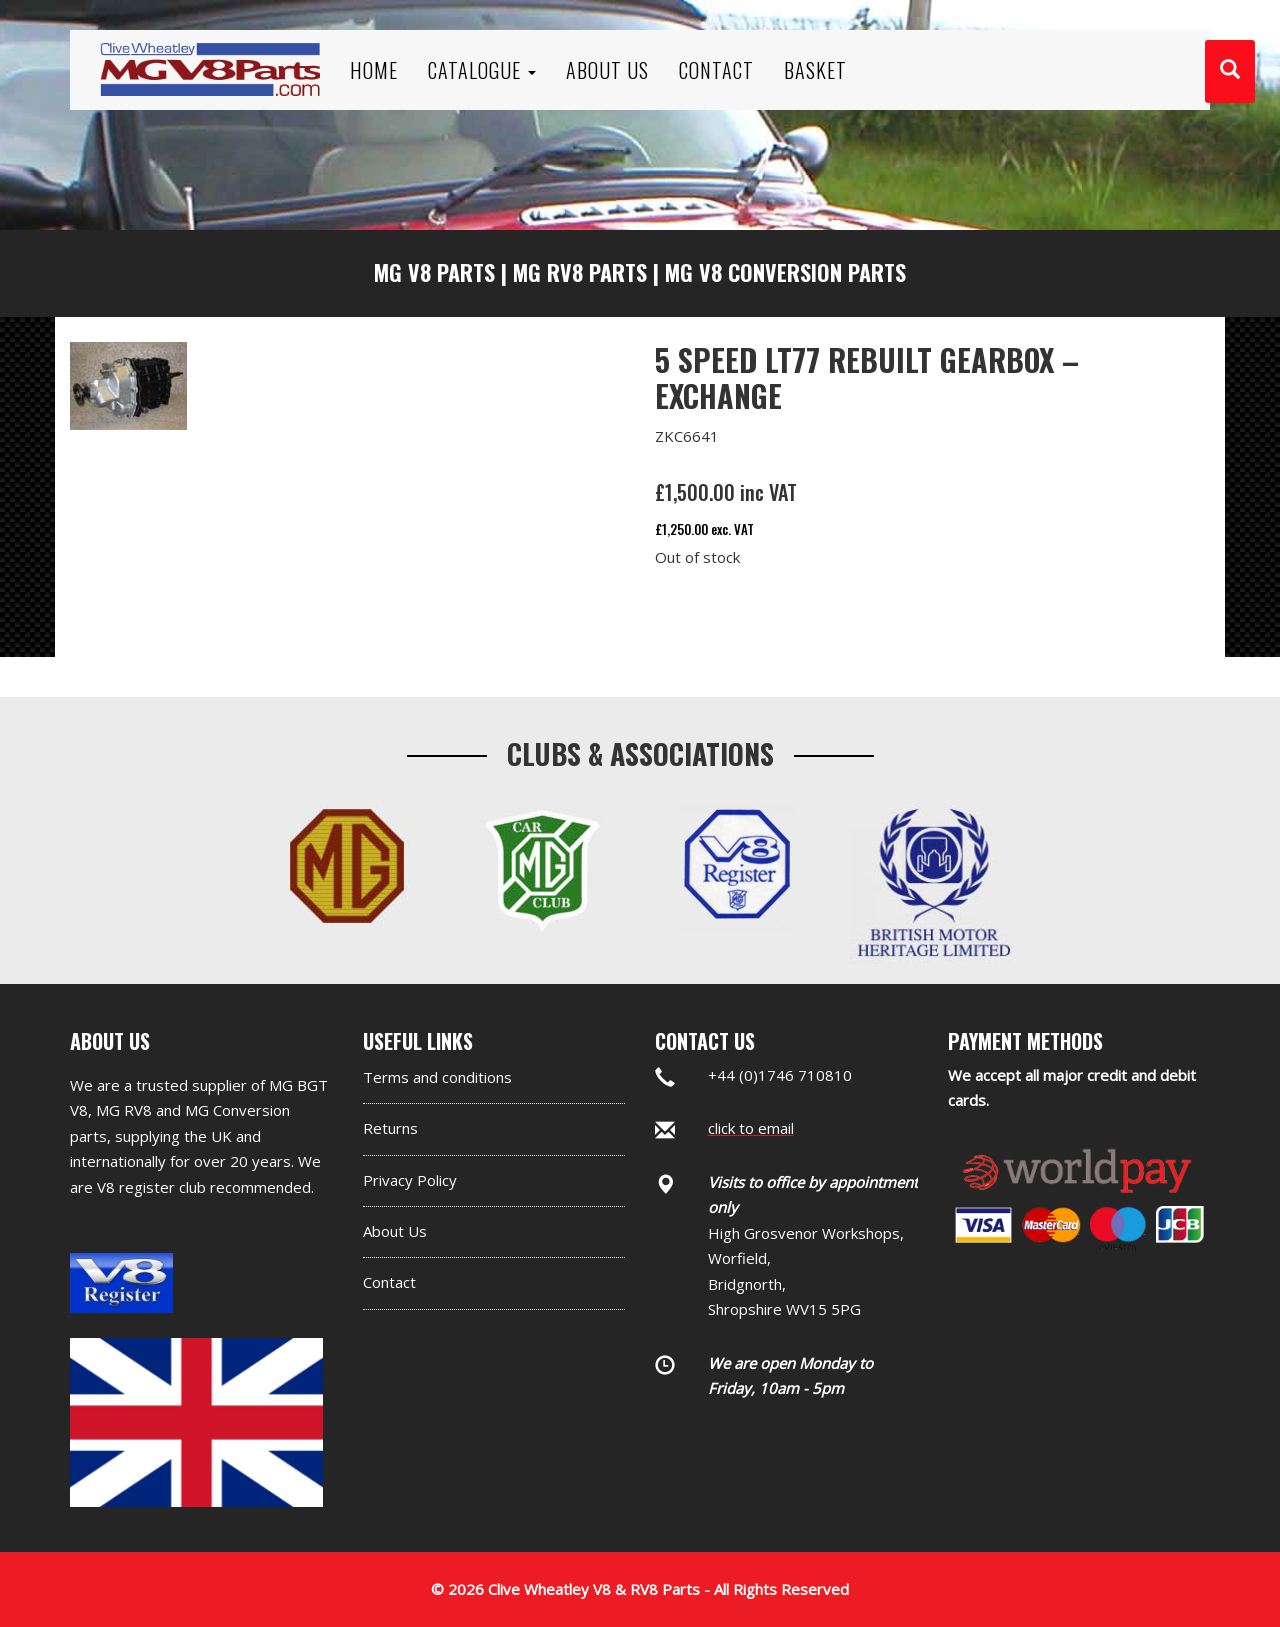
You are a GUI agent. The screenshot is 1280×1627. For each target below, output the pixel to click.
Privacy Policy (410, 1180)
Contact (389, 1282)
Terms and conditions (437, 1077)
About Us (395, 1231)
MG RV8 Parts (580, 272)
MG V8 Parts (434, 272)
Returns (390, 1128)
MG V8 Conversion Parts (785, 272)
